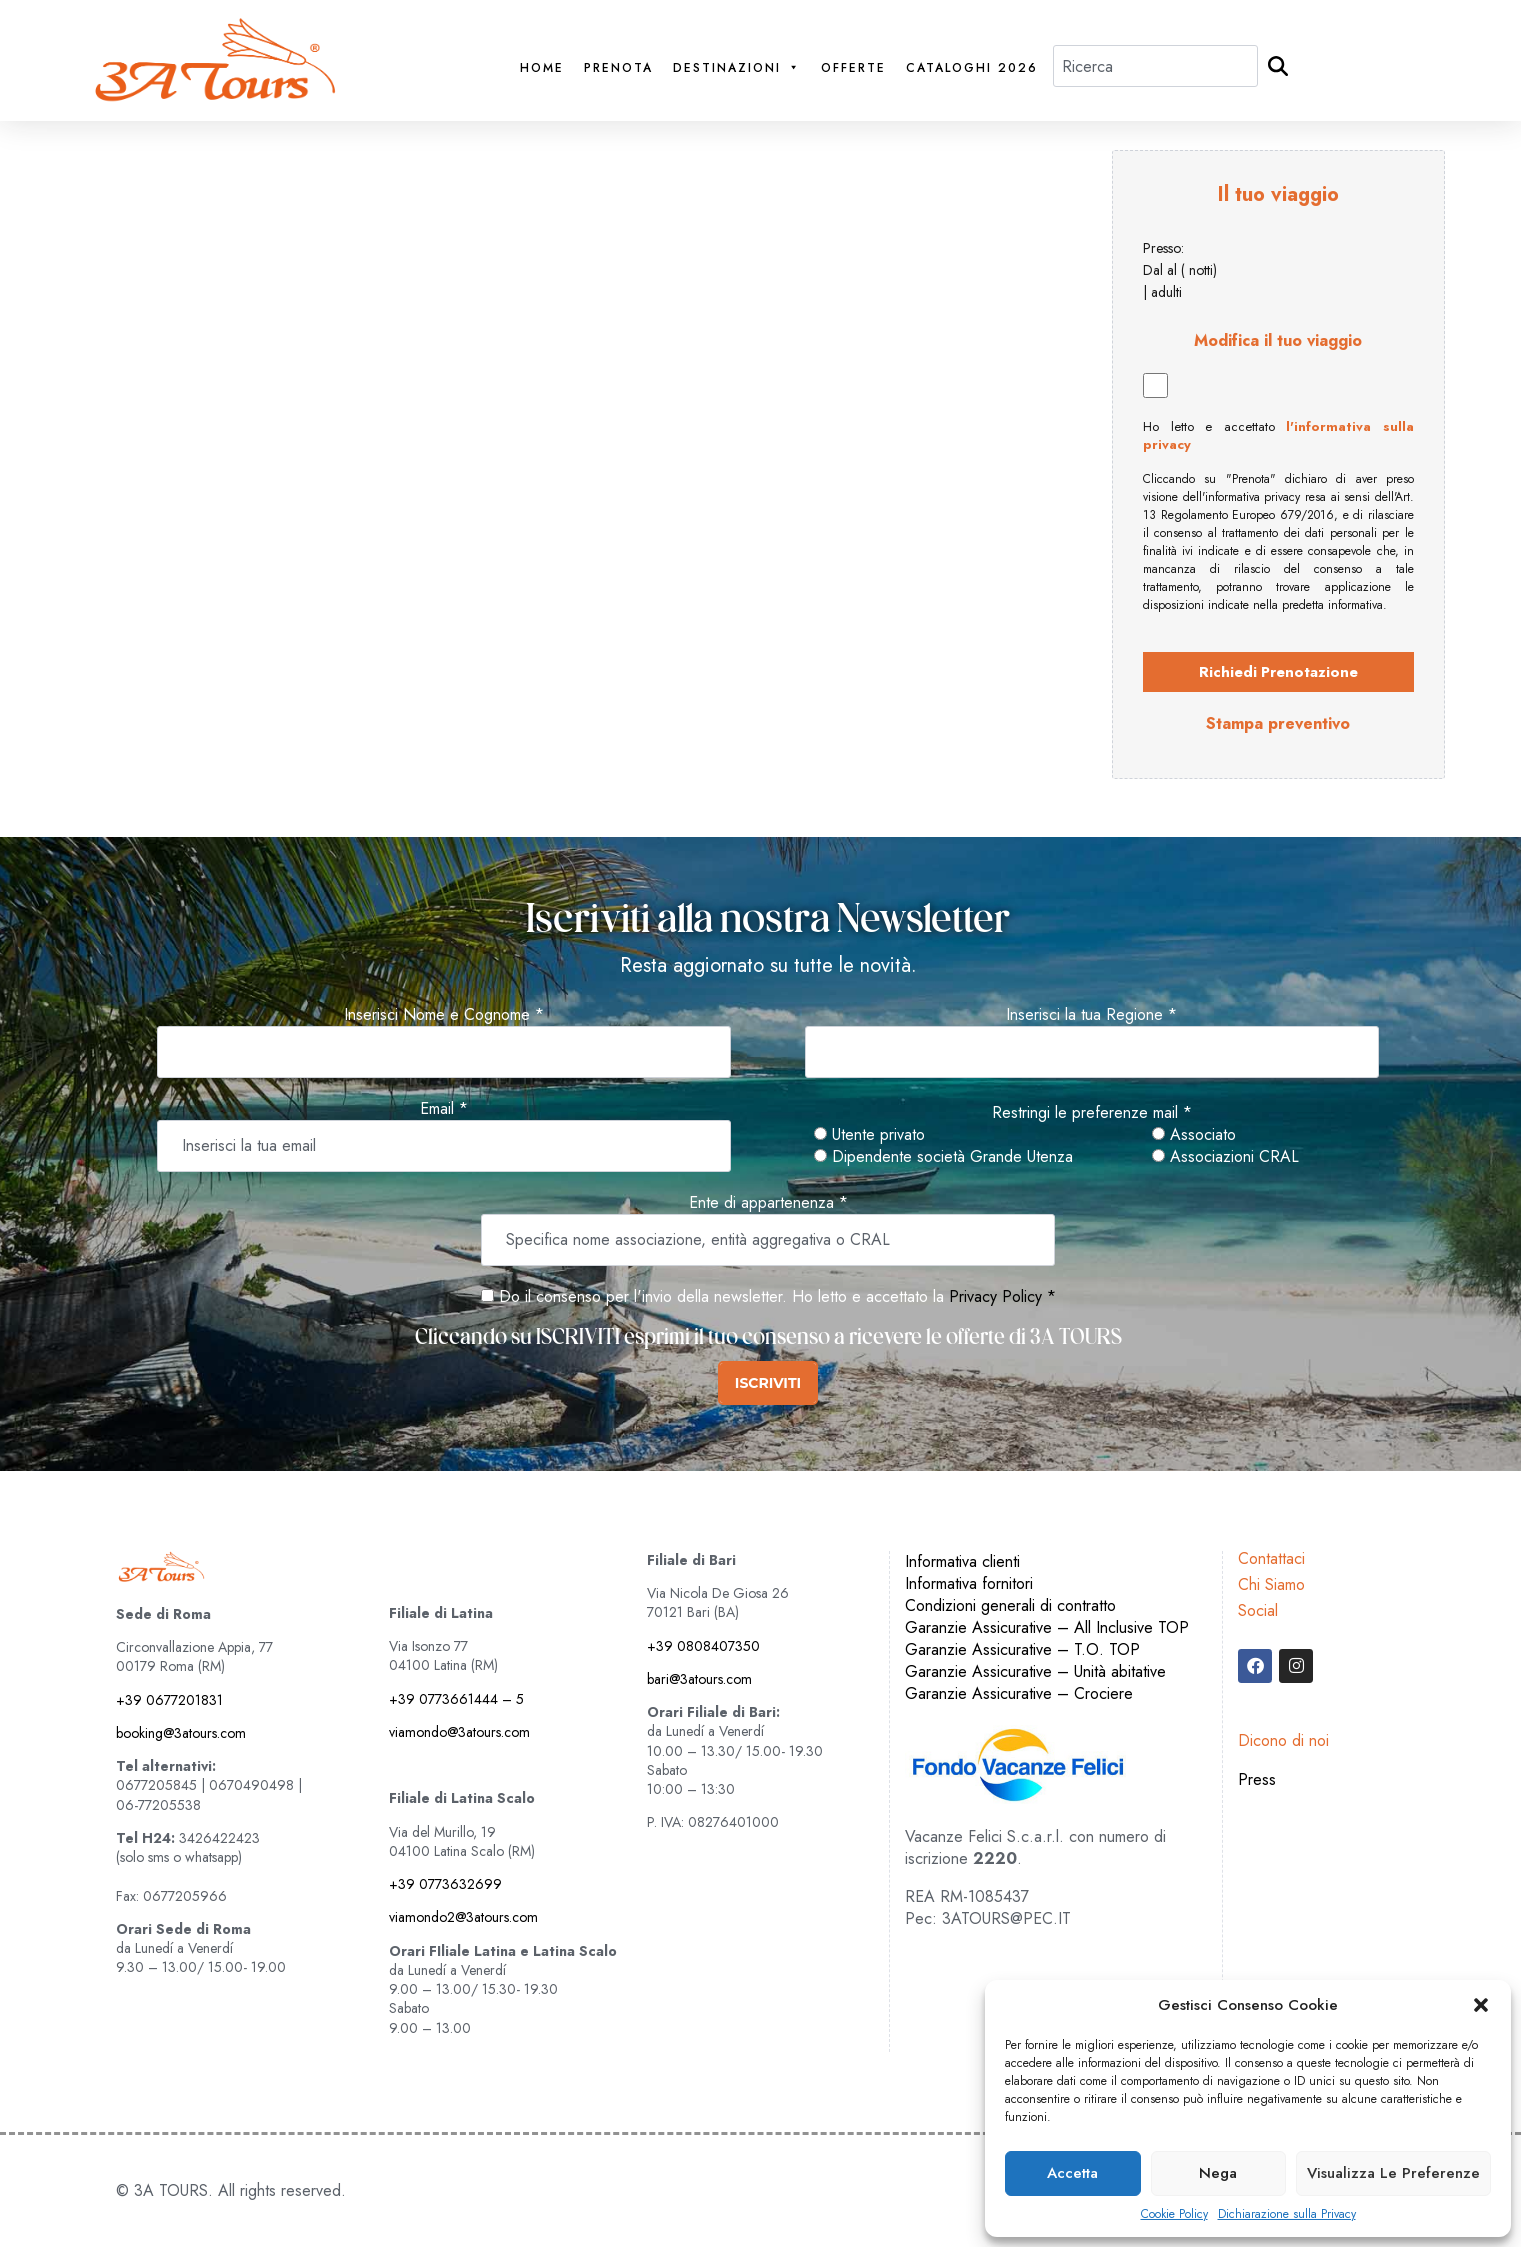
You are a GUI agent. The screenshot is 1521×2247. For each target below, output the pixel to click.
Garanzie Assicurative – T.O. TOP (1022, 1649)
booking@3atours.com (181, 1733)
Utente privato (869, 1135)
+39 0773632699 (445, 1884)
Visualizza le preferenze (1393, 2173)
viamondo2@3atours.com (463, 1917)
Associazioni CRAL (1225, 1157)
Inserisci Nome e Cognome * (444, 1015)
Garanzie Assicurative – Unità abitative (1035, 1671)
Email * (444, 1109)
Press (1257, 1779)
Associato (1194, 1135)
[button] (1481, 2005)
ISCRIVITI (768, 1383)
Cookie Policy (1174, 2214)
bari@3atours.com (699, 1679)
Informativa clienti (962, 1561)
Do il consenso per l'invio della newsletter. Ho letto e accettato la (712, 1296)
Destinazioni (737, 68)
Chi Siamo (1271, 1584)
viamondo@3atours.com (459, 1732)
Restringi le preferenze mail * (1092, 1113)
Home (542, 68)
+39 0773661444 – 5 (456, 1699)
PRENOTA (618, 68)
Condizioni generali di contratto (1010, 1605)
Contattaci (1271, 1558)
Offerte (853, 68)
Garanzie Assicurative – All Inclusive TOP (1047, 1627)
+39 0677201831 (169, 1700)
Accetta (1072, 2173)
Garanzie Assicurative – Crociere (1019, 1693)
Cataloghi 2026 (972, 68)
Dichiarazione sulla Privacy (1287, 2214)
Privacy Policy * (1002, 1296)
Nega (1218, 2173)
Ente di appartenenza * (768, 1203)
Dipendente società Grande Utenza (943, 1157)
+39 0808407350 (703, 1646)
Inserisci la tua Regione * (1091, 1015)
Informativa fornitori (969, 1583)
